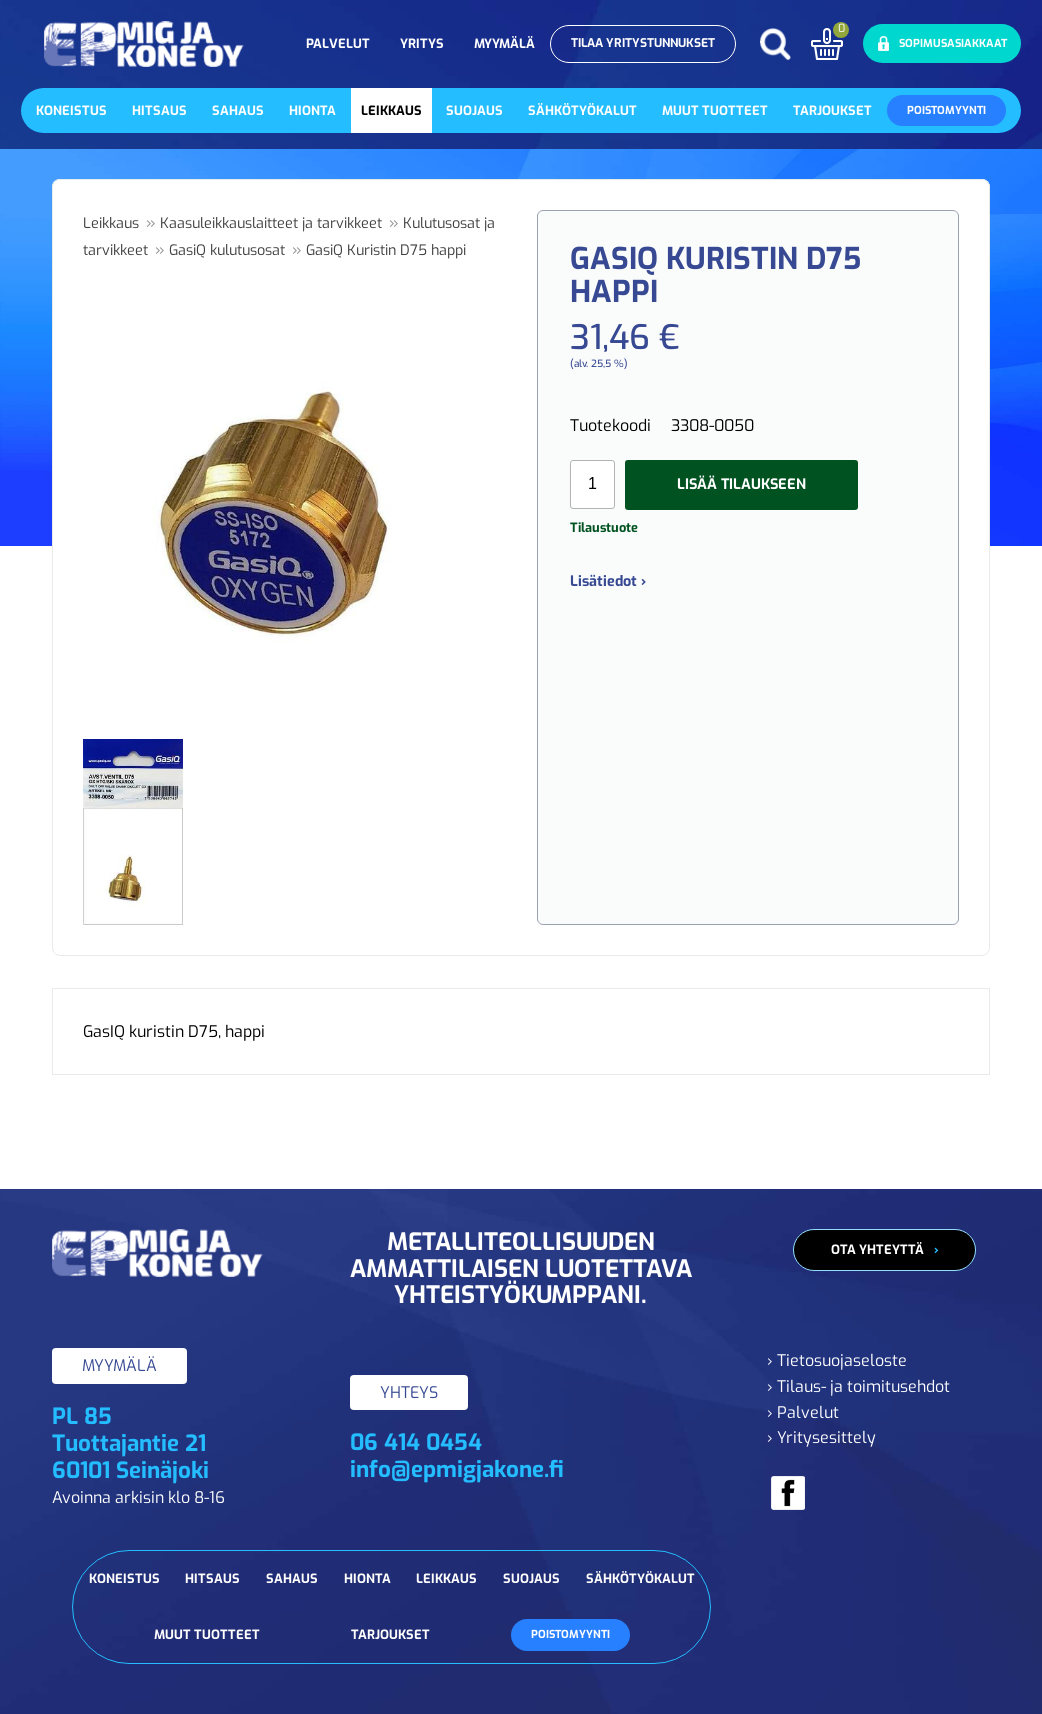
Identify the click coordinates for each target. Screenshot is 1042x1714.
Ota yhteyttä (877, 1249)
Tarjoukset (832, 110)
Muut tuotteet (715, 110)
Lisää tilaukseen (741, 484)
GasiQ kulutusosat (227, 250)
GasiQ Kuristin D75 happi (386, 250)
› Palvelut (803, 1412)
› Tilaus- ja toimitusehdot (858, 1386)
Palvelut (338, 43)
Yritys (422, 43)
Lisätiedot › (608, 581)
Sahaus (238, 110)
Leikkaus (391, 110)
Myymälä (504, 43)
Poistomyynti (946, 110)
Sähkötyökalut (582, 110)
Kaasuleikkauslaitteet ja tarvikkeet (271, 223)
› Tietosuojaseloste (837, 1360)
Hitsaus (159, 110)
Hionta (312, 110)
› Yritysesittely (821, 1437)
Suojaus (474, 110)
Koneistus (71, 110)
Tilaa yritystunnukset (643, 43)
